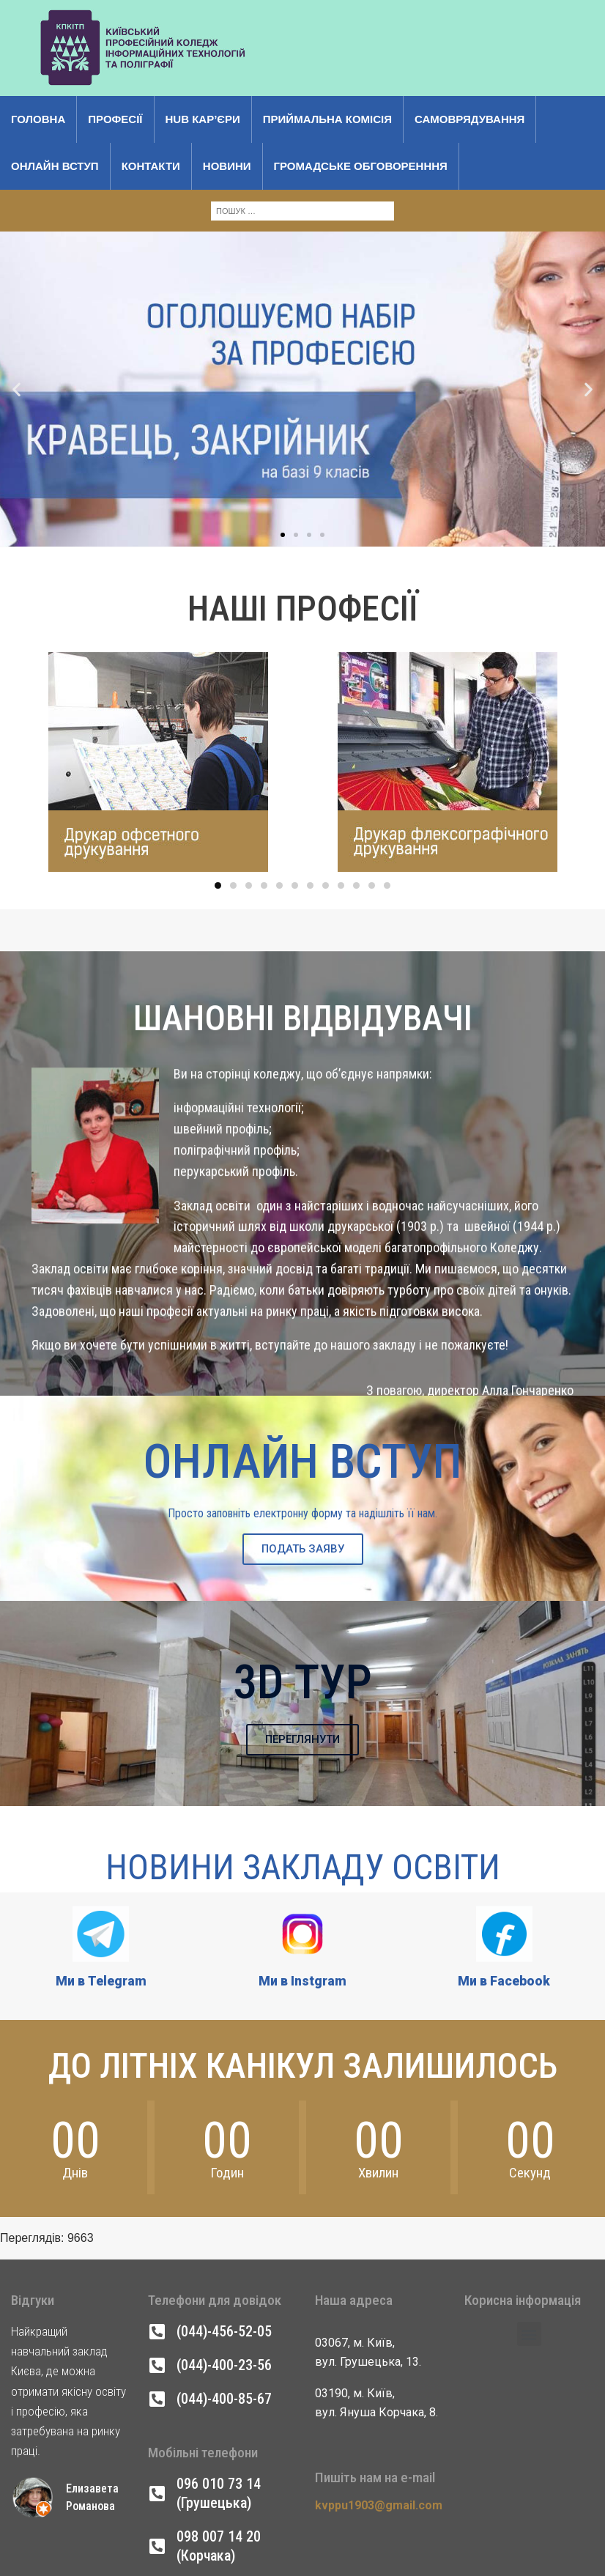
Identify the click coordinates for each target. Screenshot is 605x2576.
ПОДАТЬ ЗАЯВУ (302, 1548)
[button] (16, 315)
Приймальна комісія (327, 119)
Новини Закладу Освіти (302, 1867)
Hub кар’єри (203, 119)
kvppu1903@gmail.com (378, 2505)
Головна (38, 119)
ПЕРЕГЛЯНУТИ (302, 1739)
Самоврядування (469, 119)
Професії (115, 119)
